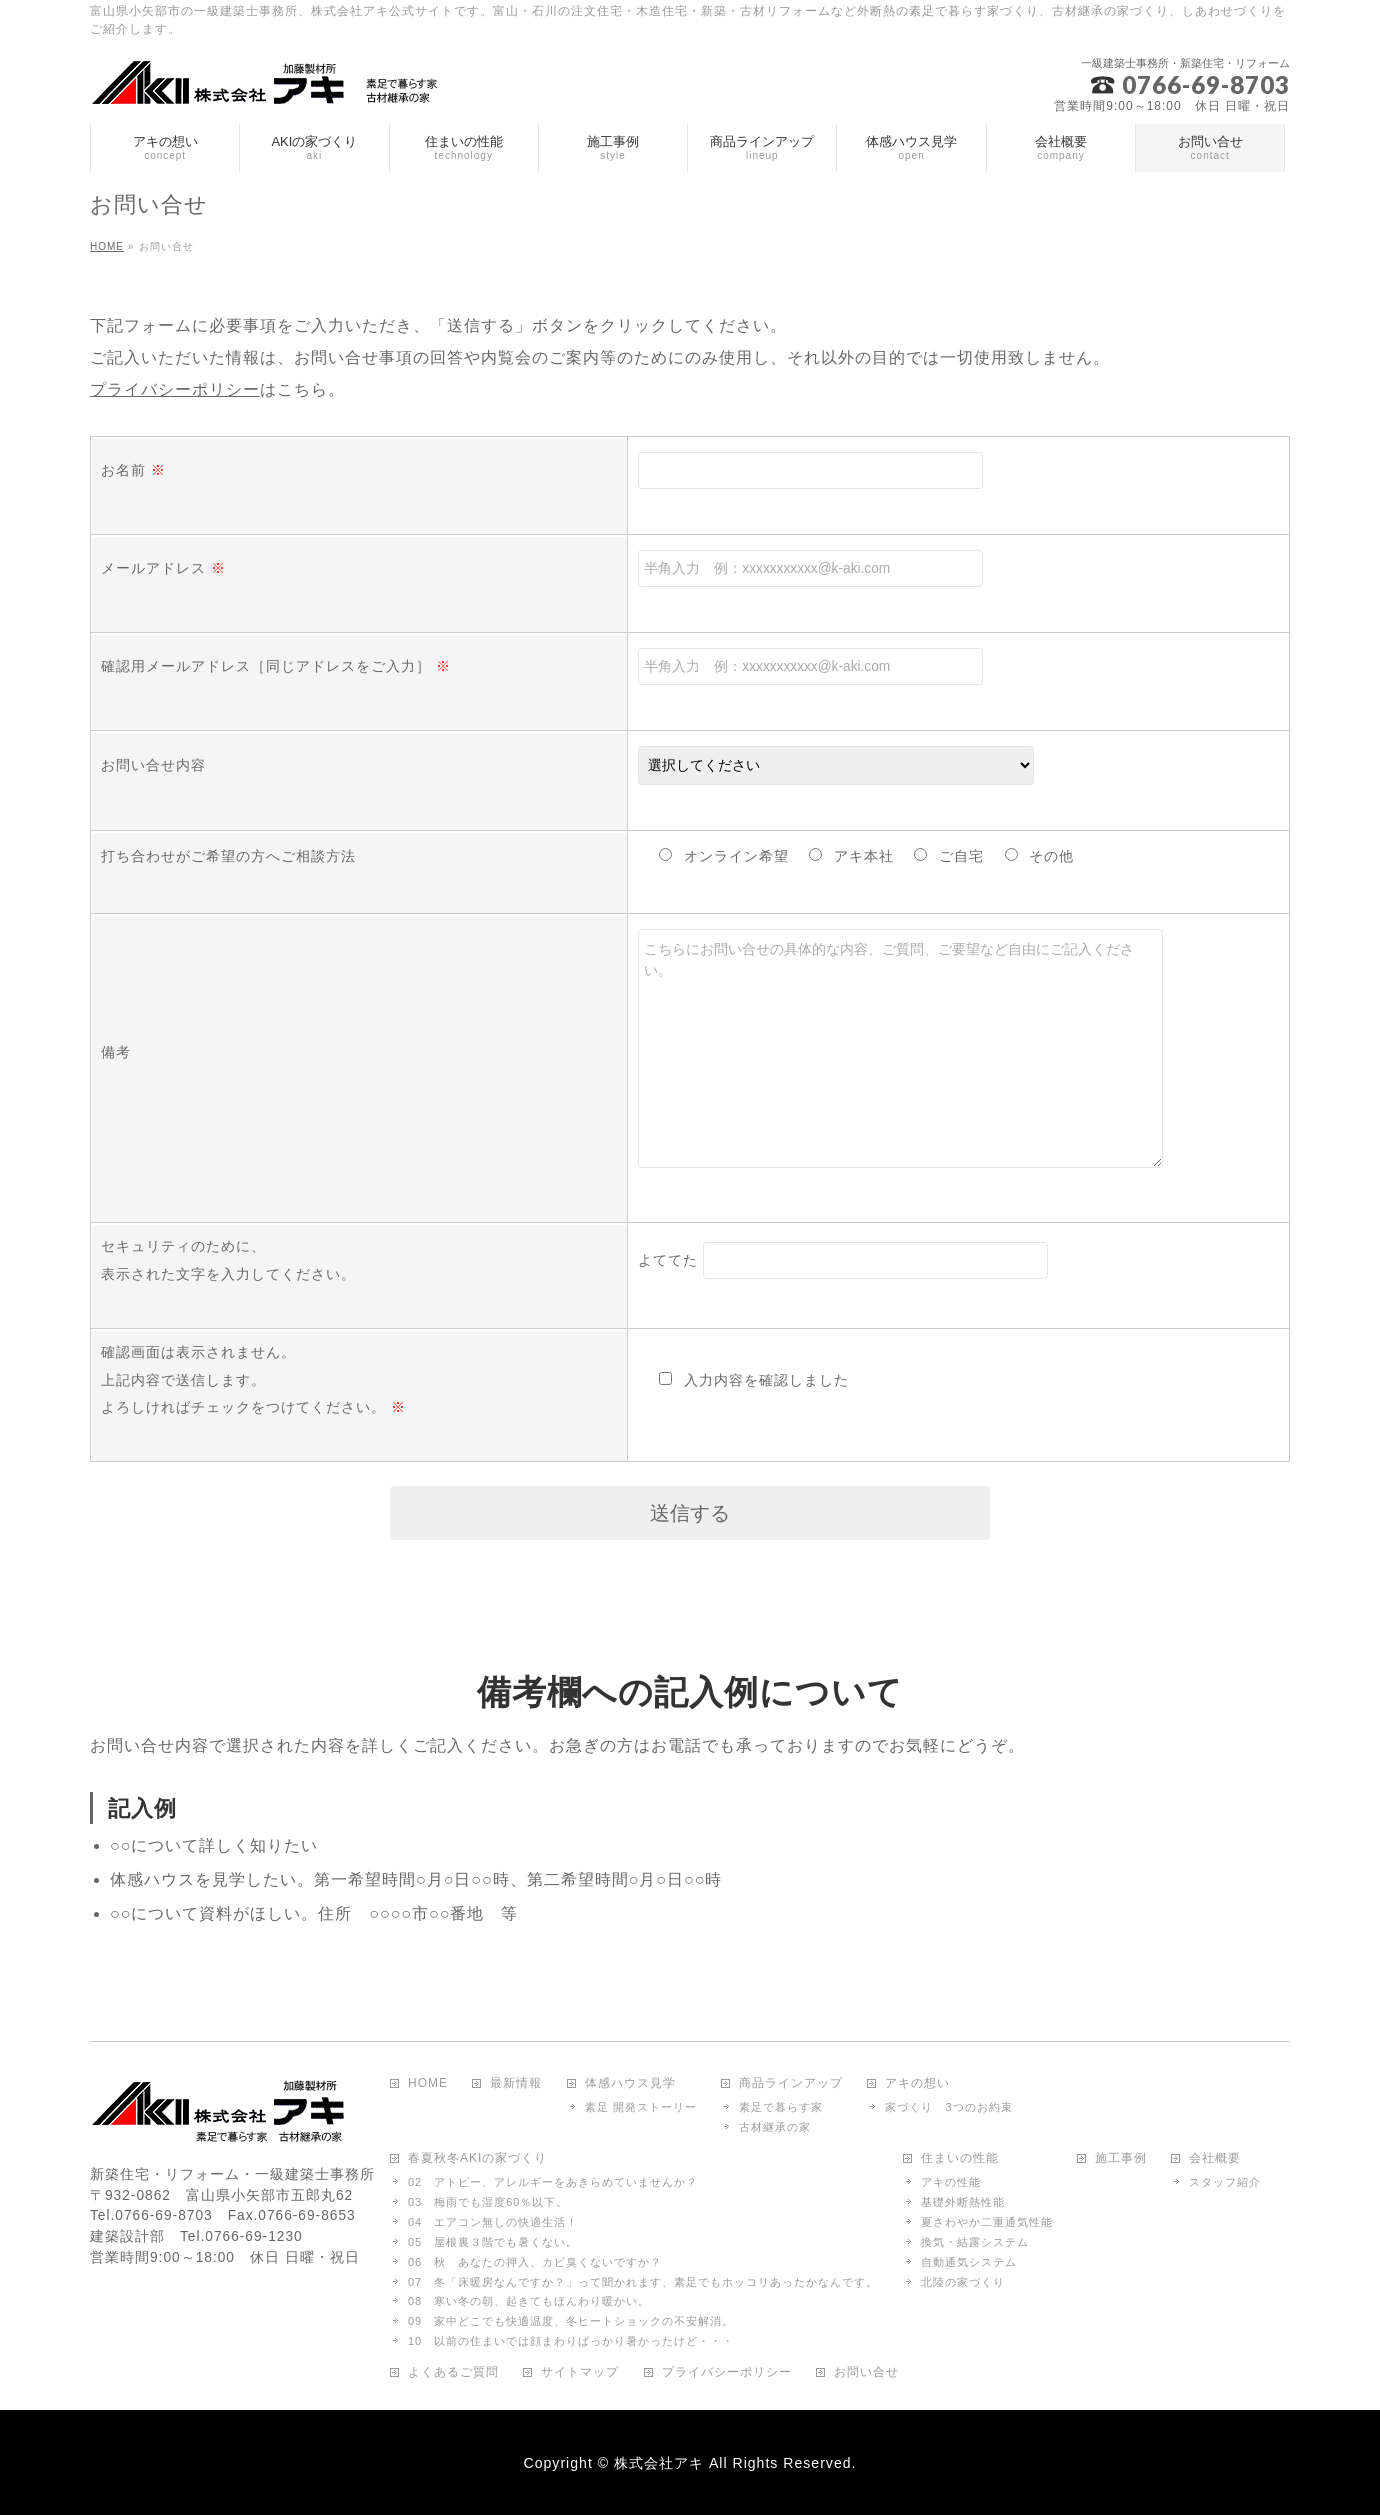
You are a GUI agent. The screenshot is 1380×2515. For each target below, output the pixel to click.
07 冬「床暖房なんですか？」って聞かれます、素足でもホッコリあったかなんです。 (643, 2282)
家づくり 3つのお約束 (948, 2107)
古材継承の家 (775, 2127)
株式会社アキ (659, 2463)
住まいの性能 (960, 2158)
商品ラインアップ (791, 2083)
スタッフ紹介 (1225, 2182)
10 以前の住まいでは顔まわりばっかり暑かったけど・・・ (571, 2341)
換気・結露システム (975, 2242)
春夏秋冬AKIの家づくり (477, 2158)
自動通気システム (969, 2262)
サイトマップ (580, 2372)
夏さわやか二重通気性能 (987, 2222)
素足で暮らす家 (781, 2107)
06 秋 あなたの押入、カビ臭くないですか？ (535, 2262)
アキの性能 (951, 2182)
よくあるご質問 (453, 2372)
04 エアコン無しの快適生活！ (493, 2222)
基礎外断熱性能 (963, 2202)
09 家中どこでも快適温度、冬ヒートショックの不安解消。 (571, 2321)
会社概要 (1215, 2158)
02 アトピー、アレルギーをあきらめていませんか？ (553, 2182)
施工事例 (1121, 2158)
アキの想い (917, 2083)
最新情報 (516, 2083)
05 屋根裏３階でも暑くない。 (493, 2242)
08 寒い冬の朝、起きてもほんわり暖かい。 (529, 2301)
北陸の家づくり (963, 2282)
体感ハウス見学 (630, 2083)
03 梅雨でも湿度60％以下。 (488, 2202)
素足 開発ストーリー (641, 2107)
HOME (428, 2083)
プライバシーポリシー (175, 389)
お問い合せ (866, 2372)
